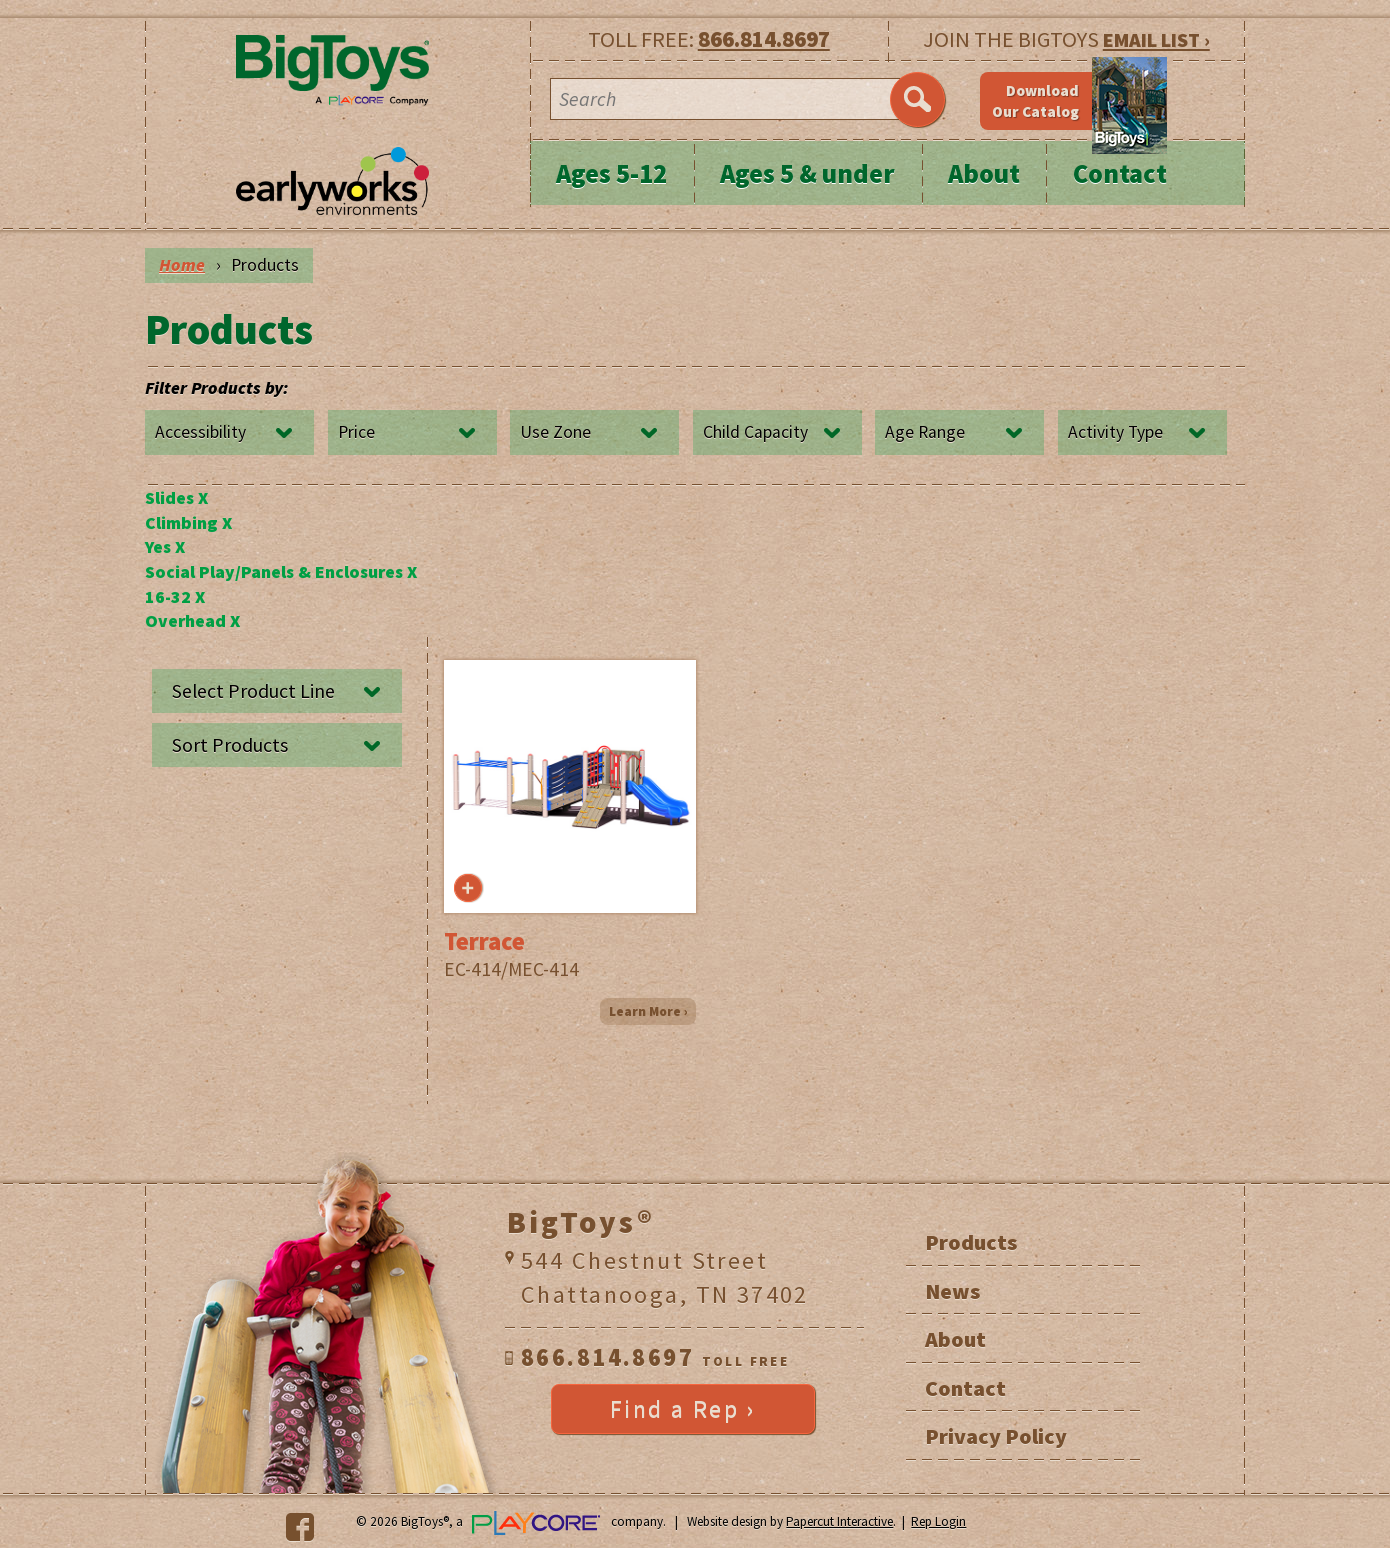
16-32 (175, 597)
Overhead (192, 621)
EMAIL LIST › (1156, 39)
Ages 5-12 (611, 173)
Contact (1120, 173)
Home (182, 265)
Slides (176, 498)
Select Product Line (253, 691)
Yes (165, 547)
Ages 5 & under (807, 173)
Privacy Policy (996, 1436)
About (984, 173)
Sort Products (230, 745)
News (952, 1291)
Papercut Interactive (839, 1521)
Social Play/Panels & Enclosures (281, 572)
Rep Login (938, 1521)
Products (971, 1242)
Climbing (188, 523)
